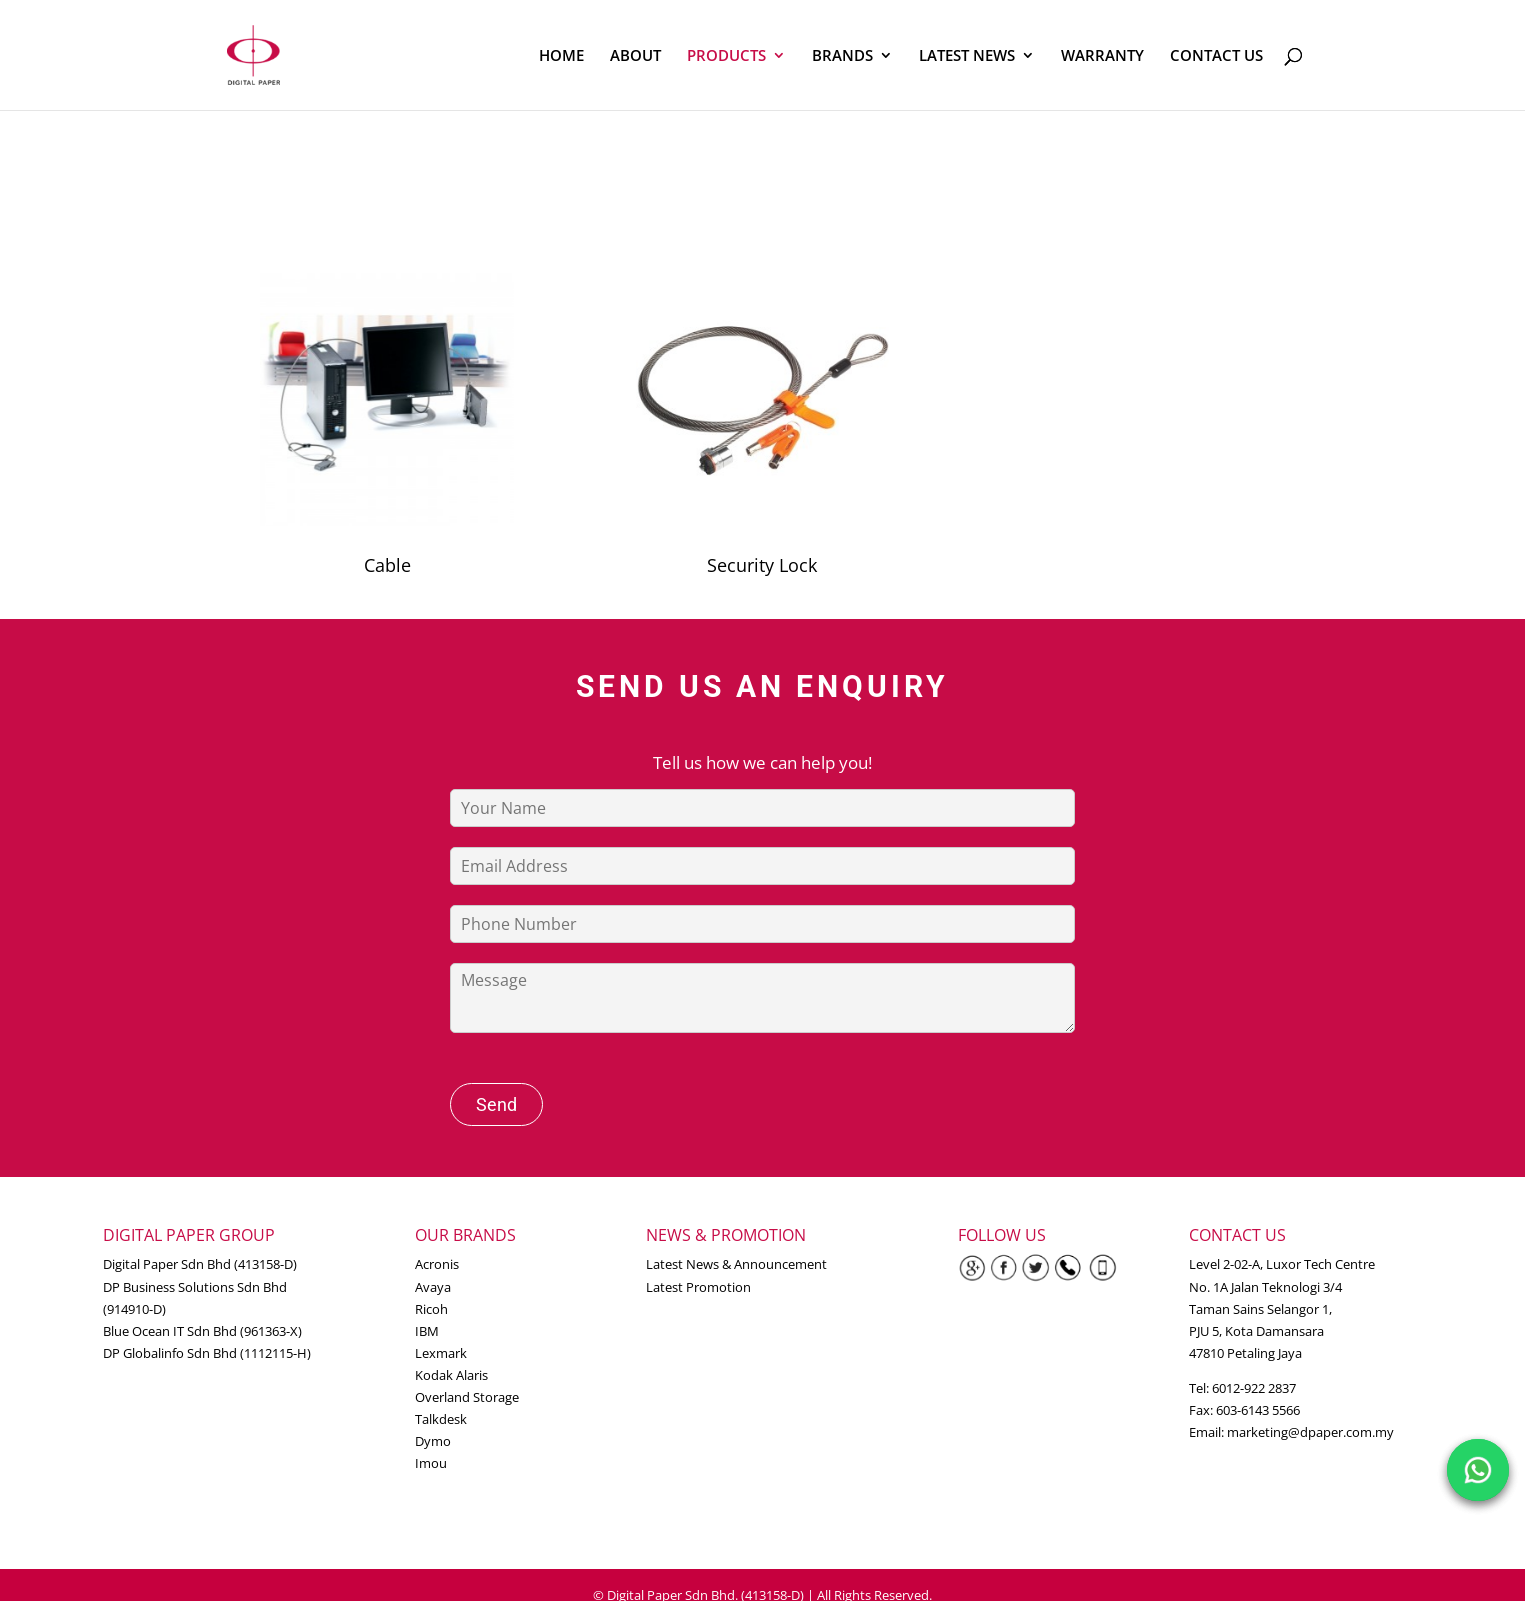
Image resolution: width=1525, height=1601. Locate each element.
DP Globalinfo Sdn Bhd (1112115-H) (207, 1353)
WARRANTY (1102, 56)
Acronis (437, 1264)
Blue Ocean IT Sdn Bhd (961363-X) (202, 1331)
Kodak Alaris (451, 1375)
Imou (431, 1463)
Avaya (433, 1287)
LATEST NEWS (967, 56)
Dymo (433, 1441)
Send (496, 1104)
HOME (561, 56)
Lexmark (441, 1353)
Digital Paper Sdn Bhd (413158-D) (200, 1264)
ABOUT (635, 56)
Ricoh (431, 1309)
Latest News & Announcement (736, 1264)
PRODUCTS (726, 56)
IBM (427, 1331)
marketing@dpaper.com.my (1310, 1432)
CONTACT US (1216, 56)
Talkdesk (441, 1419)
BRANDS (842, 56)
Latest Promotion (698, 1287)
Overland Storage (467, 1397)
